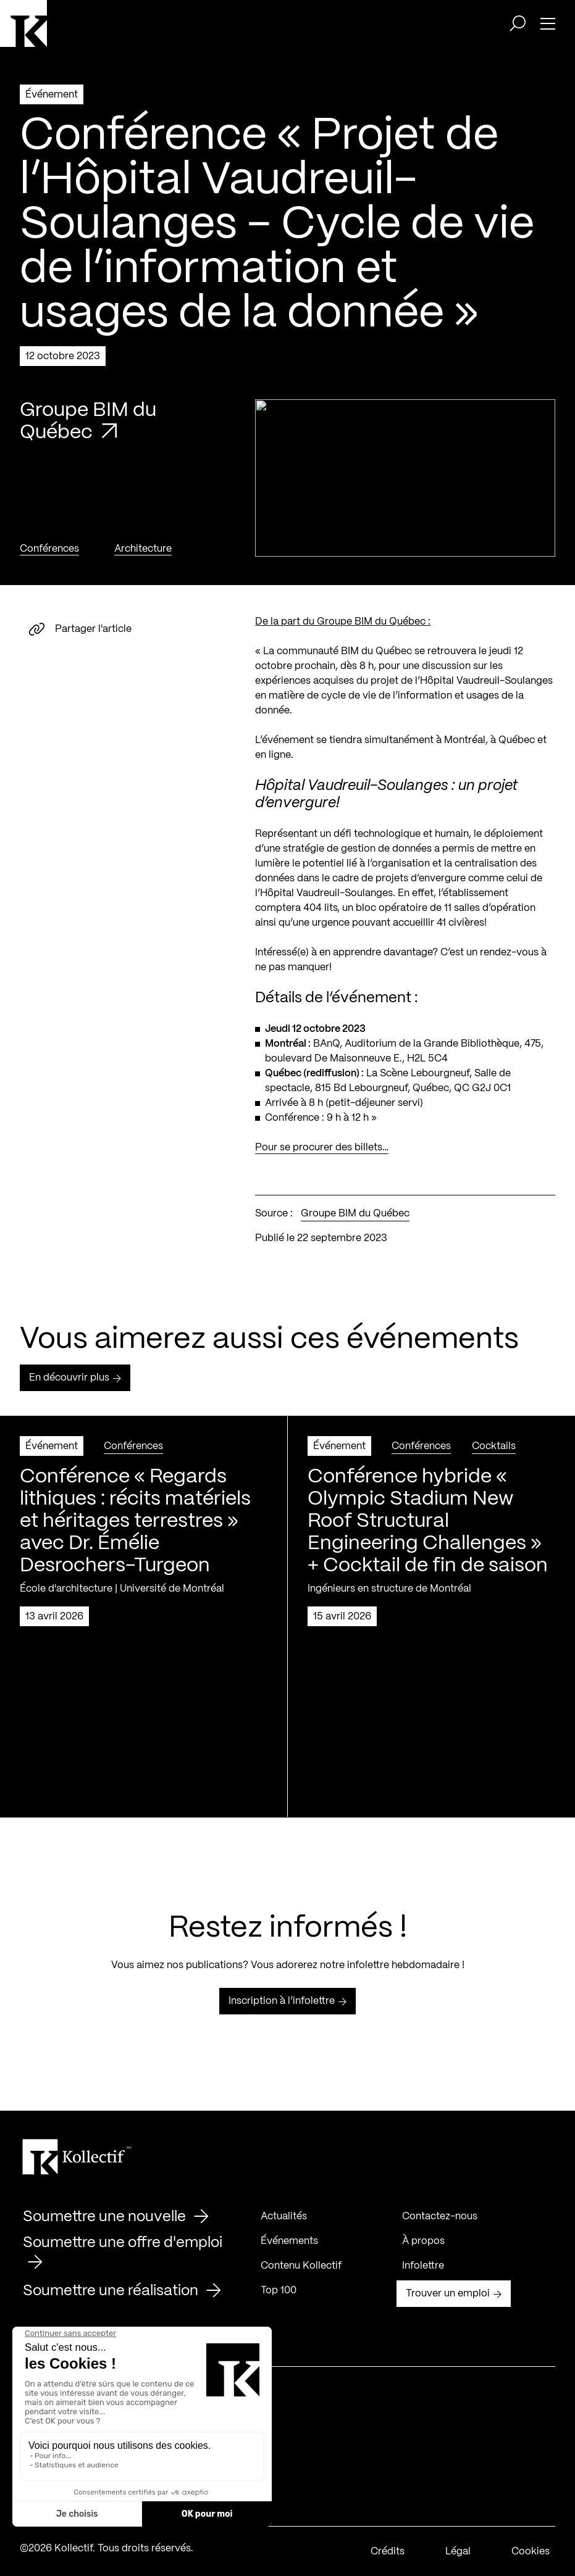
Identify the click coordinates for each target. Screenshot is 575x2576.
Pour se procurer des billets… (321, 1153)
